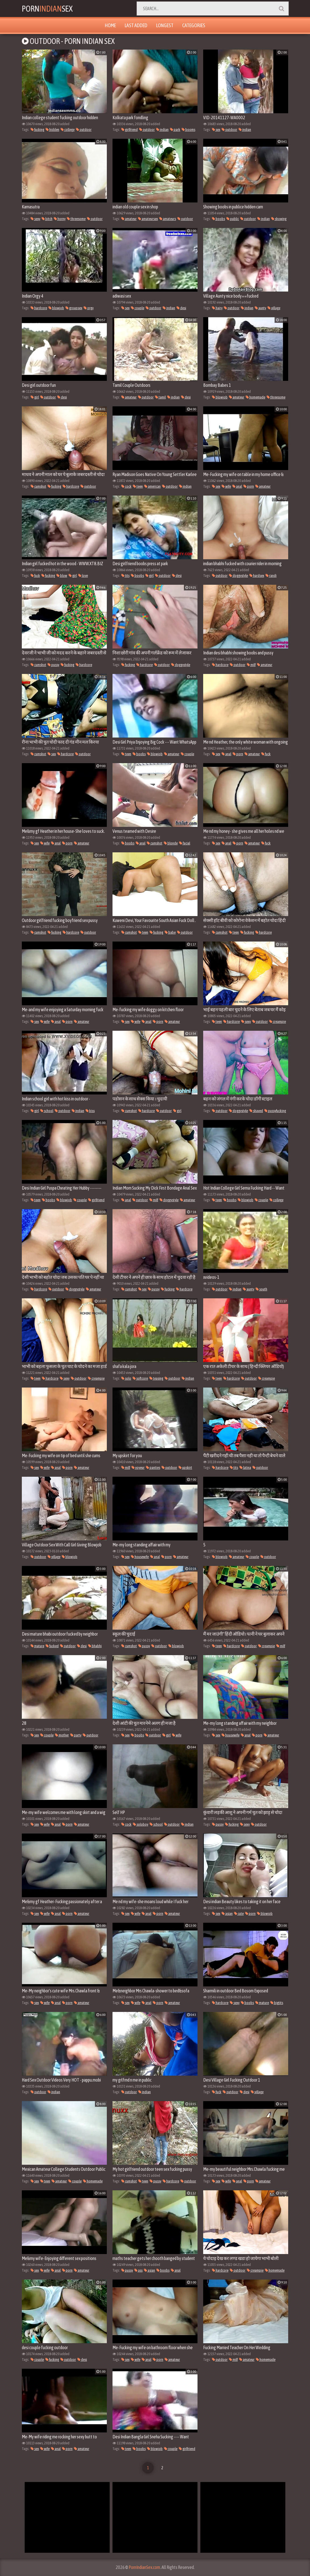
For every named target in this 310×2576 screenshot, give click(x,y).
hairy (217, 308)
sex (216, 129)
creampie (277, 1021)
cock (126, 486)
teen (138, 486)
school (46, 1111)
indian (162, 129)
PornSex (47, 8)
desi (181, 308)
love (83, 575)
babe (170, 932)
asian (227, 1913)
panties (153, 1467)
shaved (256, 1111)
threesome (76, 219)
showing (278, 219)
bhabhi (95, 1646)
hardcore (39, 308)
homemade (255, 397)
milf (251, 665)
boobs (218, 219)
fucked (52, 1646)
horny (59, 219)
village (273, 308)
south (261, 1289)
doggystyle (238, 575)
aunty (260, 308)
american (152, 486)
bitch (47, 219)
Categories (193, 25)
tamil (160, 397)
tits (125, 575)
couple (137, 308)
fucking (37, 129)
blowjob (56, 308)
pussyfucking (275, 1111)
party (75, 1735)
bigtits (276, 2003)
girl (35, 397)
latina (245, 1467)
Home (110, 25)
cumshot (38, 486)
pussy (53, 665)
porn (248, 486)
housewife (140, 1557)
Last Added (136, 25)
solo (126, 1378)
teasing (156, 1378)
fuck (35, 575)
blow (61, 575)
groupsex (73, 308)
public (232, 219)
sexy (35, 219)
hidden (52, 129)
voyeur (138, 1467)
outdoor (84, 129)
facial (184, 843)
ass (138, 2270)
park (175, 129)
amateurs (167, 219)
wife (226, 486)
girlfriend (129, 129)
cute (239, 1913)
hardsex (256, 575)
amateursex (148, 219)
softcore (140, 1378)
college (68, 129)
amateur (129, 219)
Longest (164, 25)
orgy (89, 308)
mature (37, 1646)
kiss (90, 1111)
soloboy (140, 1824)
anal (237, 486)
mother (62, 1735)
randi (271, 575)
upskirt (185, 1467)
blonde (171, 843)
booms (188, 129)
